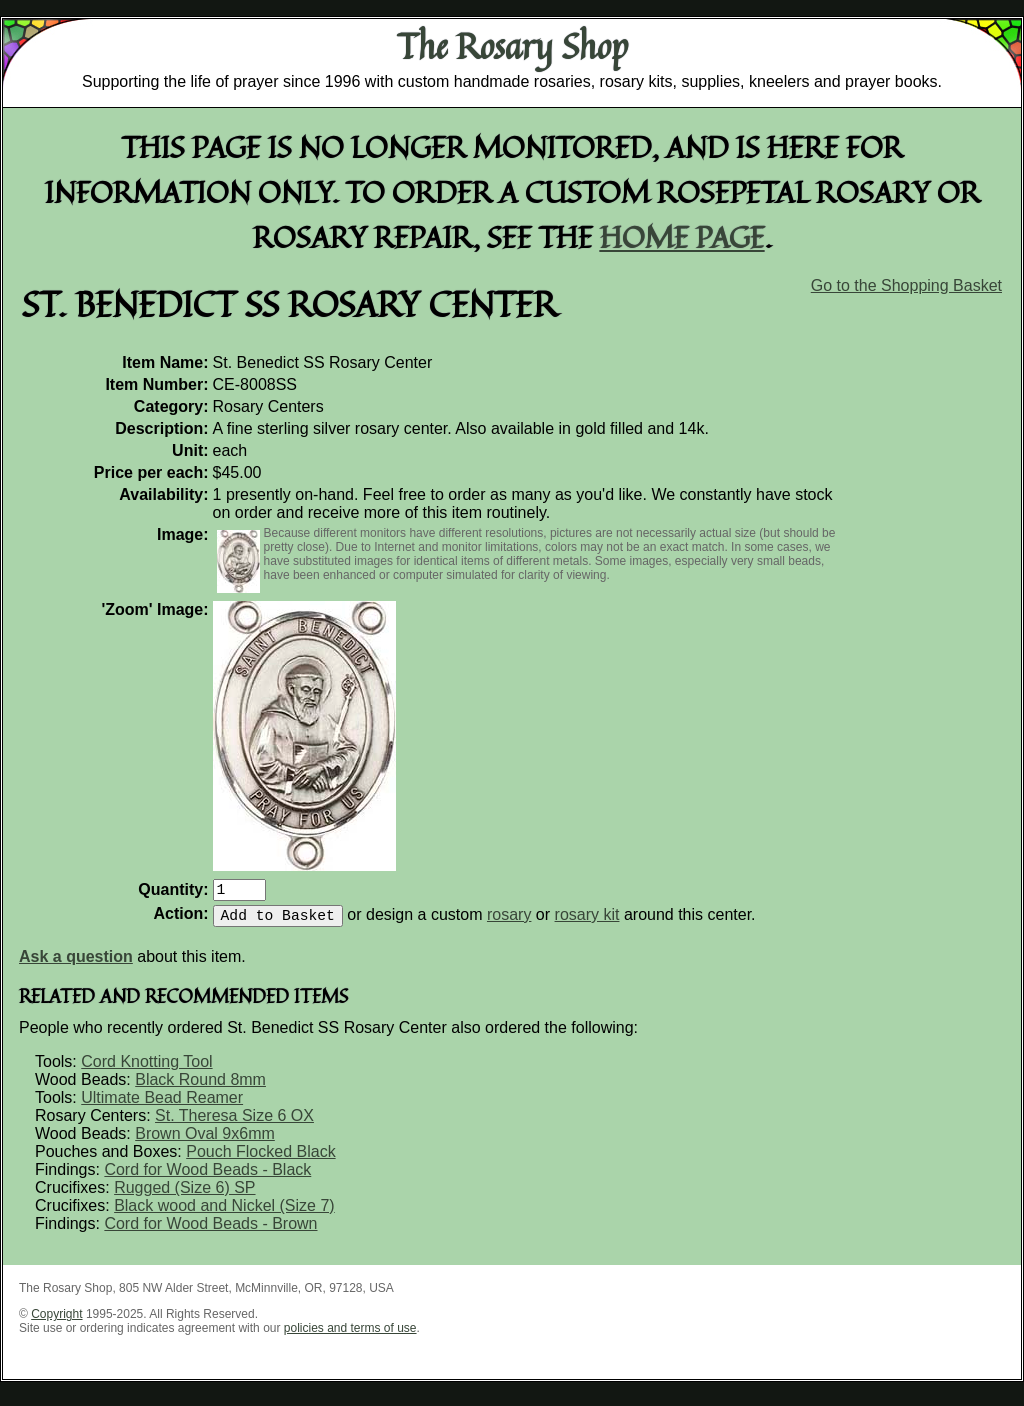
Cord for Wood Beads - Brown (210, 1231)
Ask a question (76, 964)
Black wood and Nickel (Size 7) (224, 1213)
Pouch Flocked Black (260, 1159)
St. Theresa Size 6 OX (234, 1123)
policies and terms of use (350, 1336)
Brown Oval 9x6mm (205, 1141)
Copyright (56, 1322)
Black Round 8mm (200, 1087)
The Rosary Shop (512, 46)
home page (682, 236)
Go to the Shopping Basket (906, 285)
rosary (509, 922)
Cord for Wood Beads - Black (207, 1177)
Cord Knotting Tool (146, 1069)
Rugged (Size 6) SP (184, 1195)
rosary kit (587, 922)
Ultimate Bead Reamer (162, 1105)
